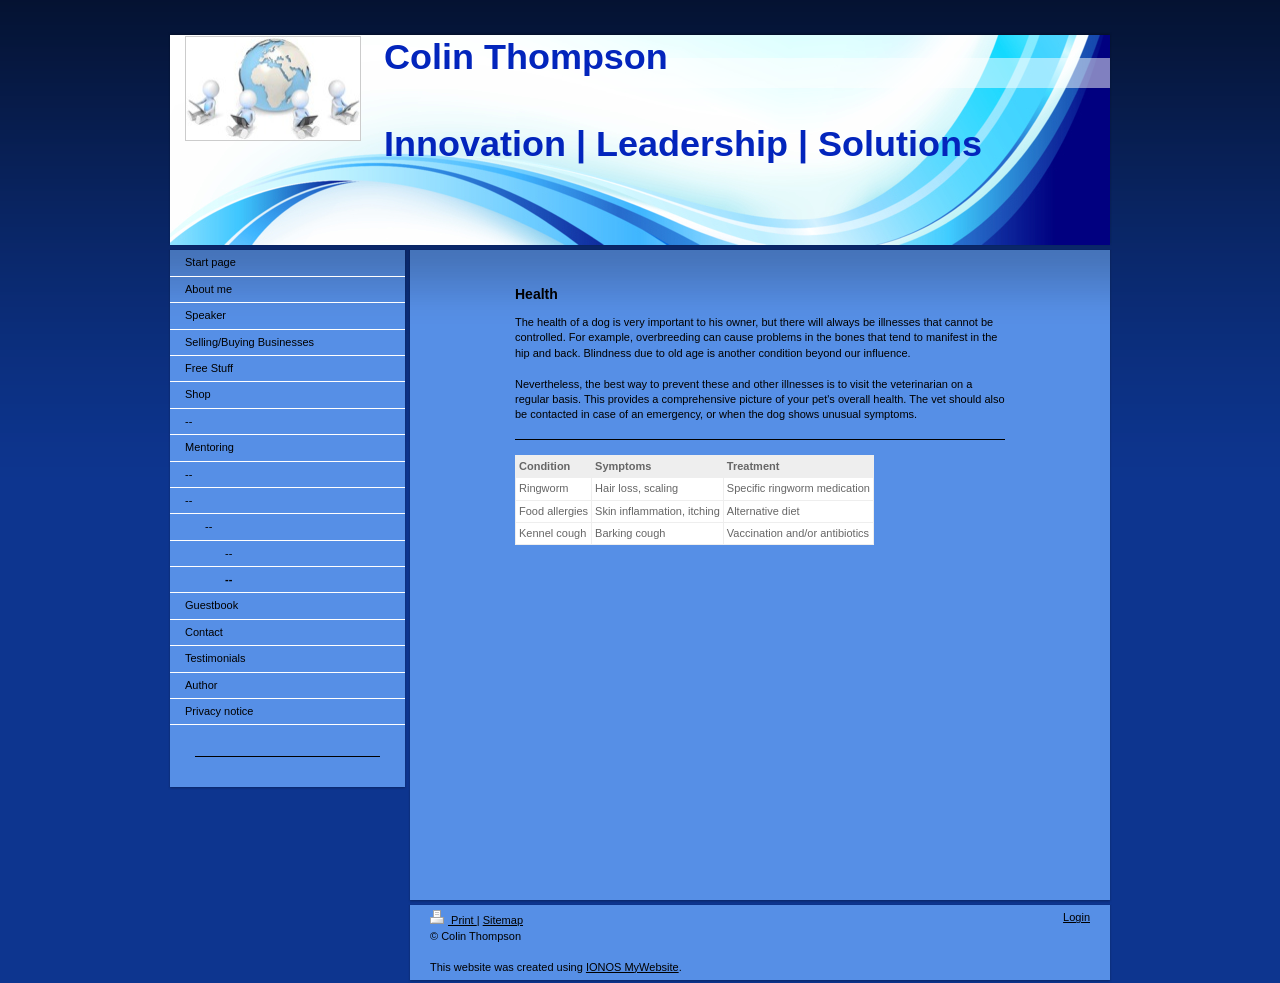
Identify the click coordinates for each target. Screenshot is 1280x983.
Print (453, 920)
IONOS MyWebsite (632, 967)
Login (1076, 917)
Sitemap (503, 920)
